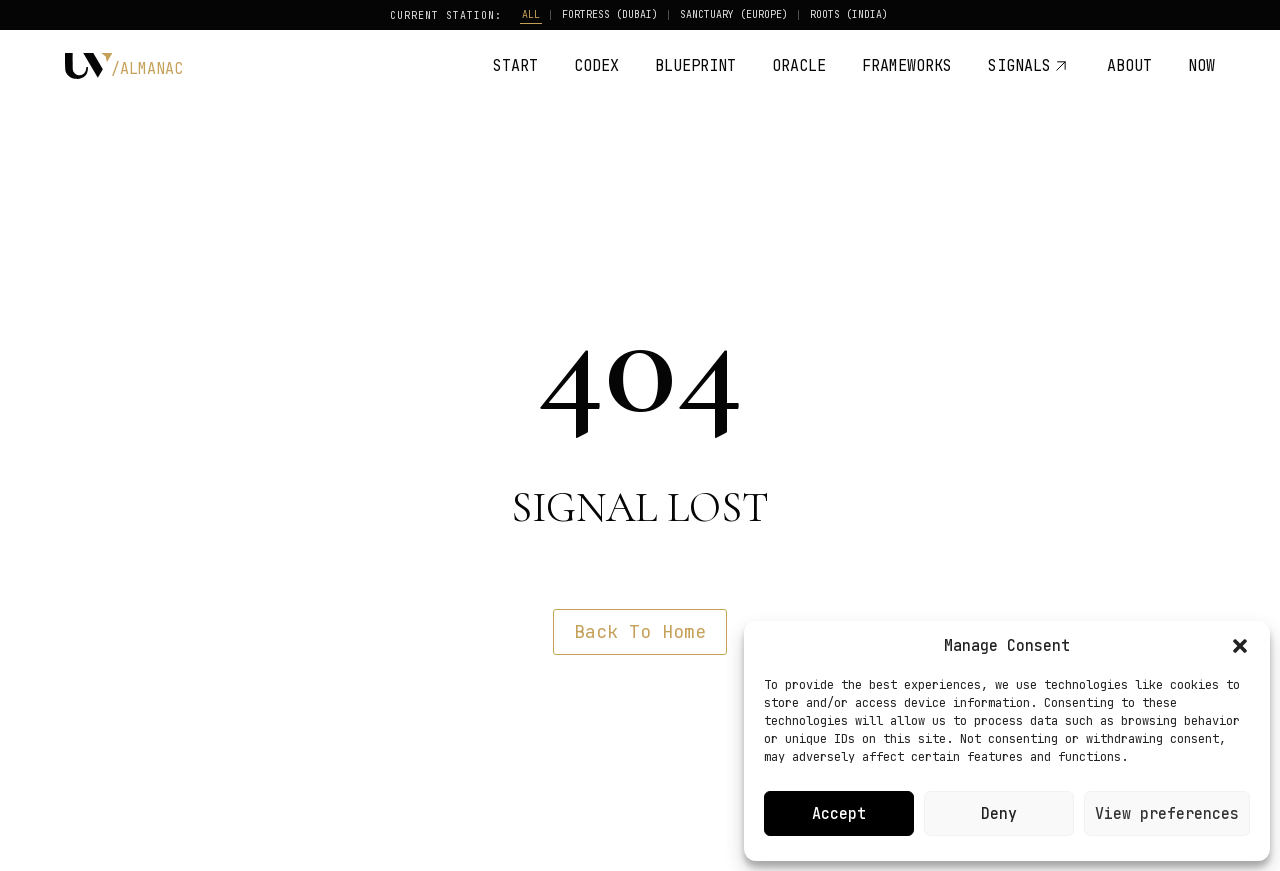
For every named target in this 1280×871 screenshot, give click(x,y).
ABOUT (1129, 66)
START (515, 66)
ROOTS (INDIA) (849, 14)
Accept (839, 814)
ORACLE (799, 66)
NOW (1201, 66)
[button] (1240, 646)
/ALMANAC (147, 69)
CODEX (596, 66)
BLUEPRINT (695, 66)
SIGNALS (1029, 66)
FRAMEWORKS (907, 66)
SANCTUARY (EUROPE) (734, 14)
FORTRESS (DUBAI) (610, 14)
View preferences (1167, 814)
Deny (999, 814)
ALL (531, 14)
